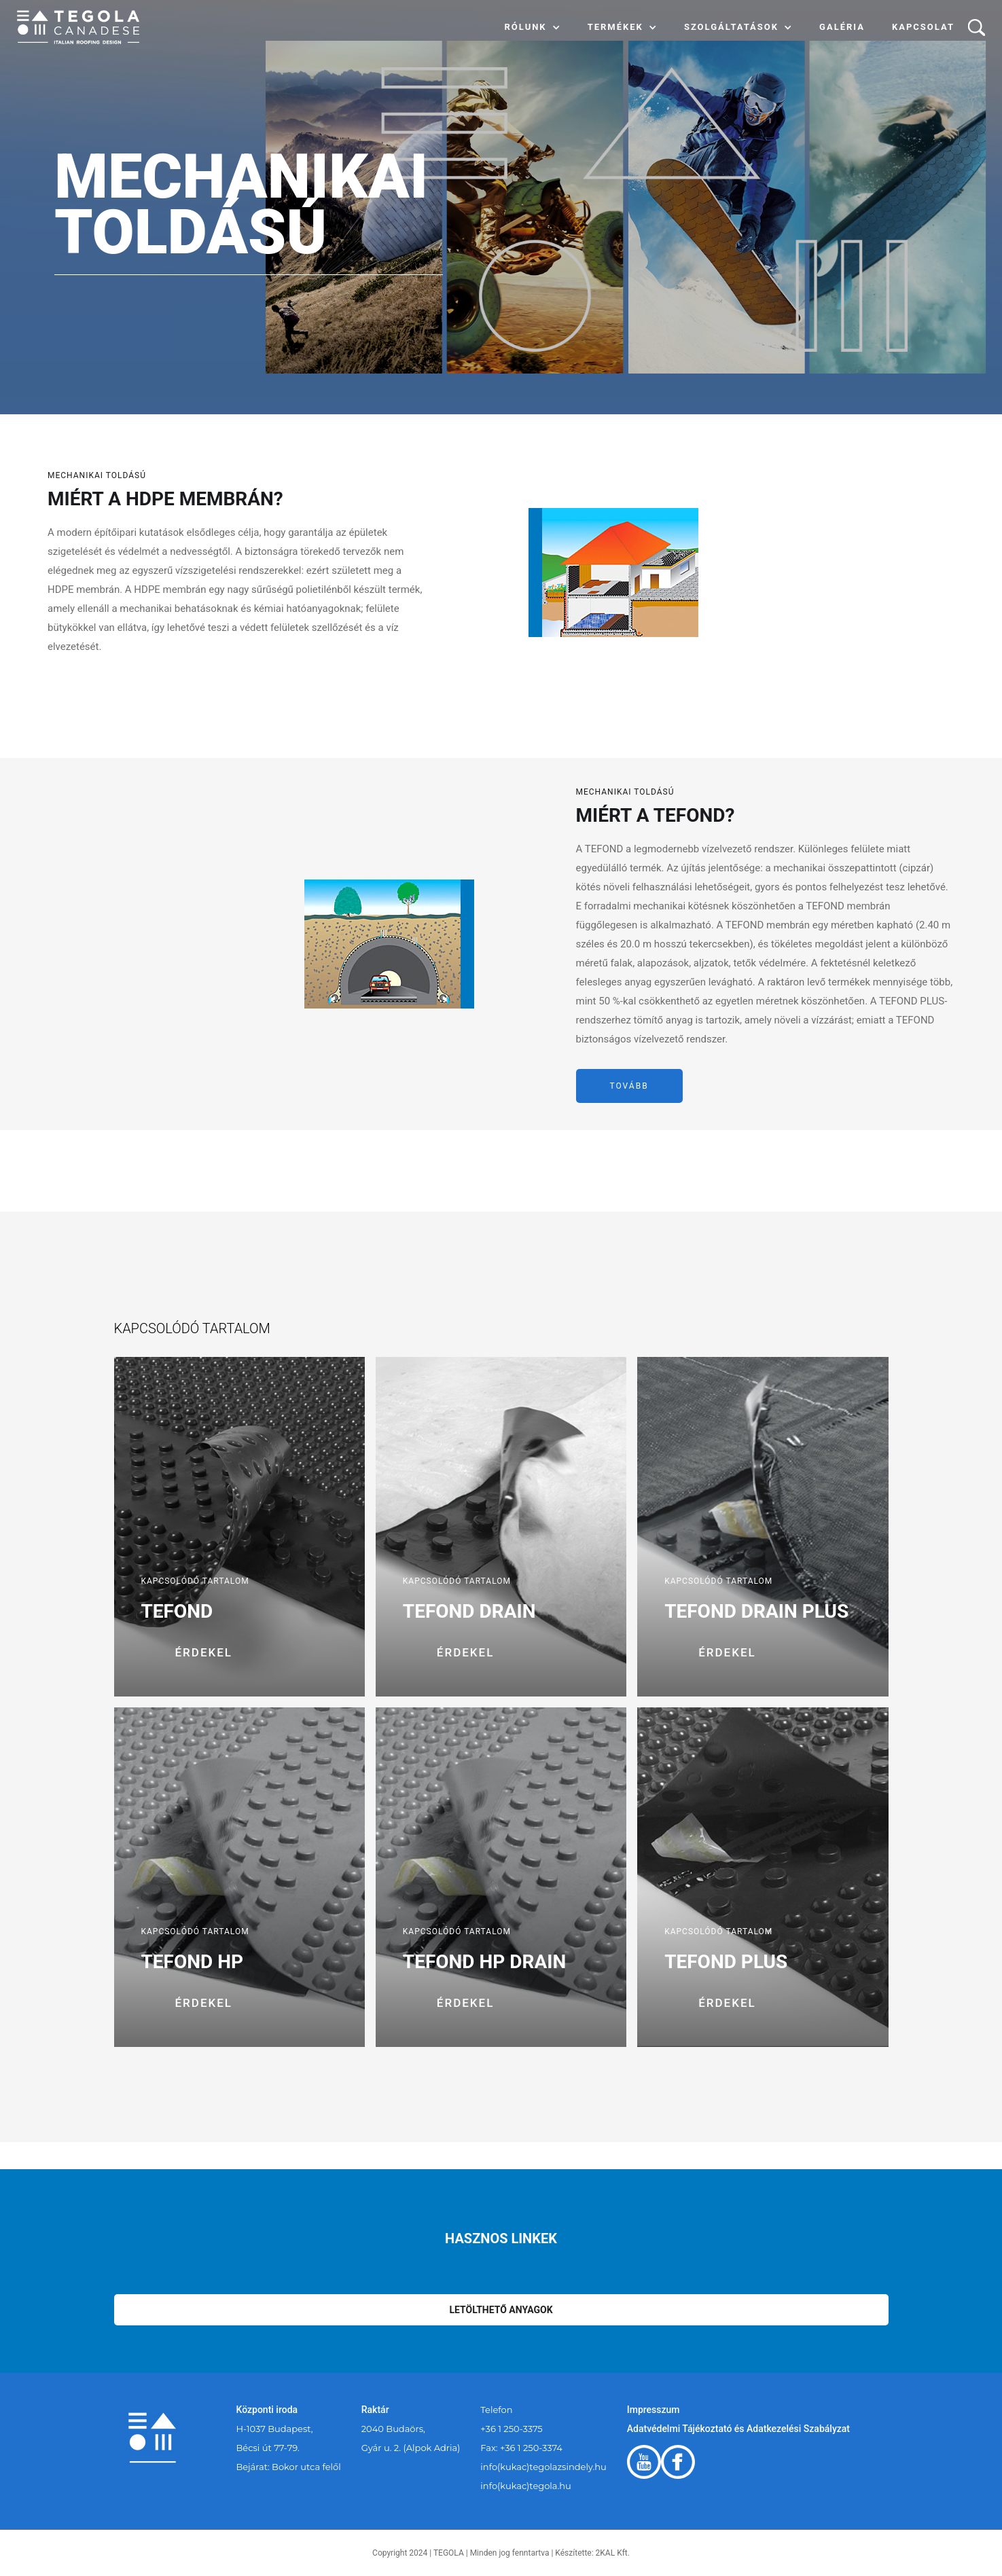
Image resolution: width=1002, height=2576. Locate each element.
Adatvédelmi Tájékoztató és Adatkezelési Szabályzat (738, 2428)
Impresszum (653, 2409)
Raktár (375, 2409)
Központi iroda (267, 2409)
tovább (629, 1086)
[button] (532, 27)
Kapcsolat (923, 27)
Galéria (842, 27)
